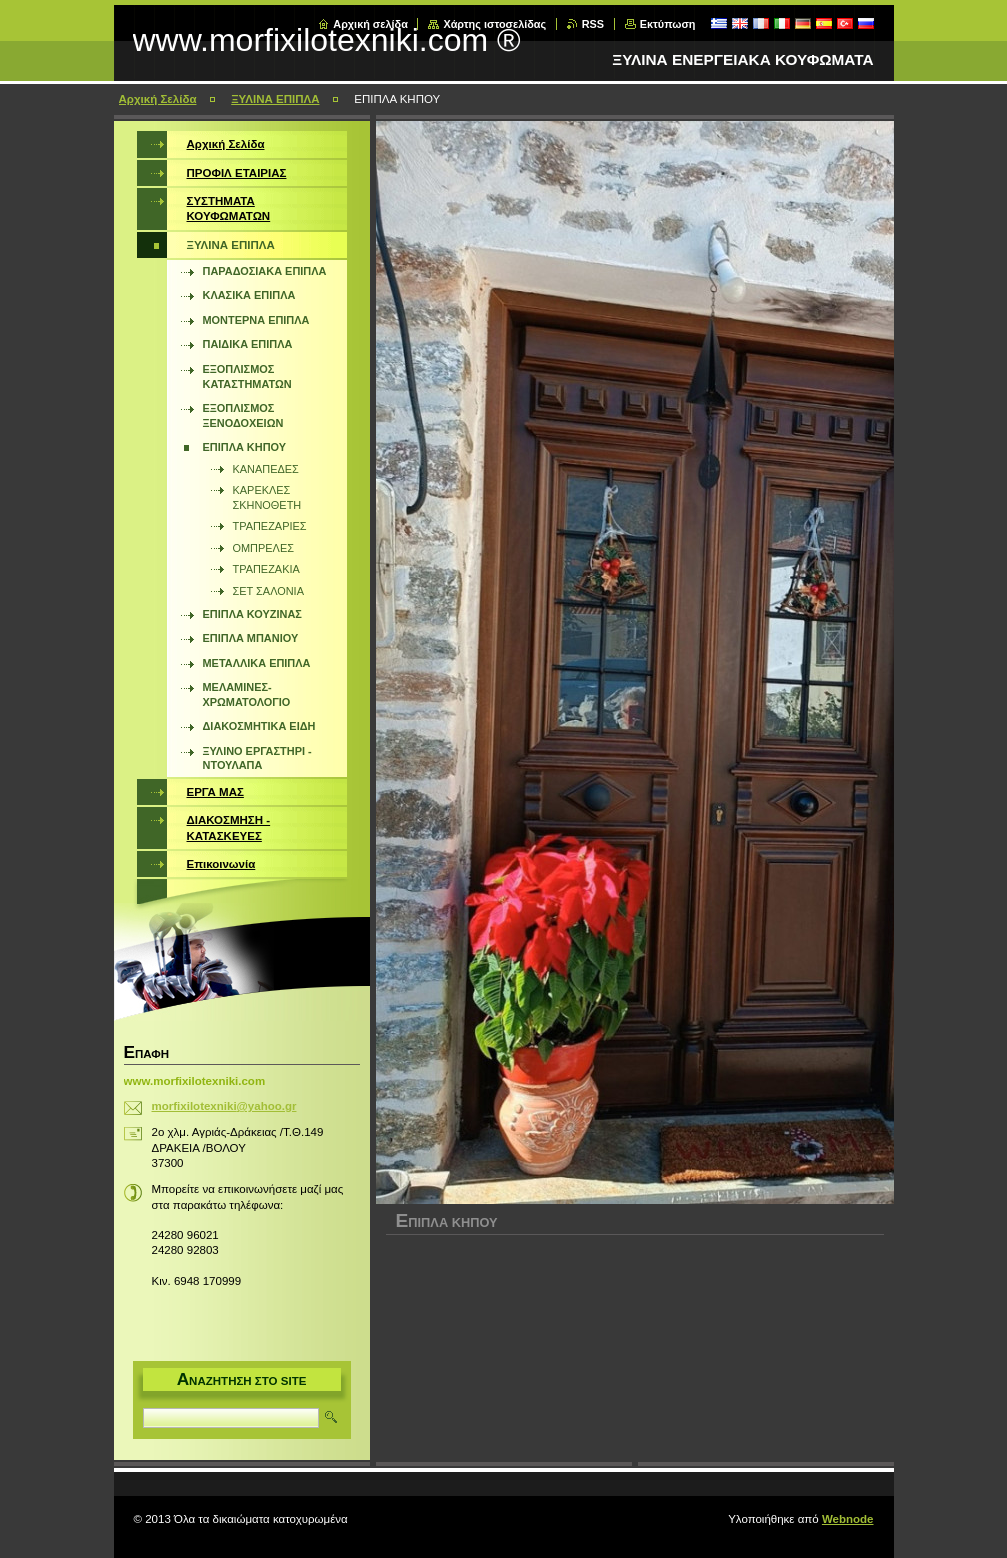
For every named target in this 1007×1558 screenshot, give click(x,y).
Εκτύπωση (668, 24)
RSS (593, 24)
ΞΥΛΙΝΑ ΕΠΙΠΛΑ (275, 99)
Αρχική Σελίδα (158, 99)
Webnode (848, 1519)
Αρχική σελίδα (370, 24)
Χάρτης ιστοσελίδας (494, 24)
